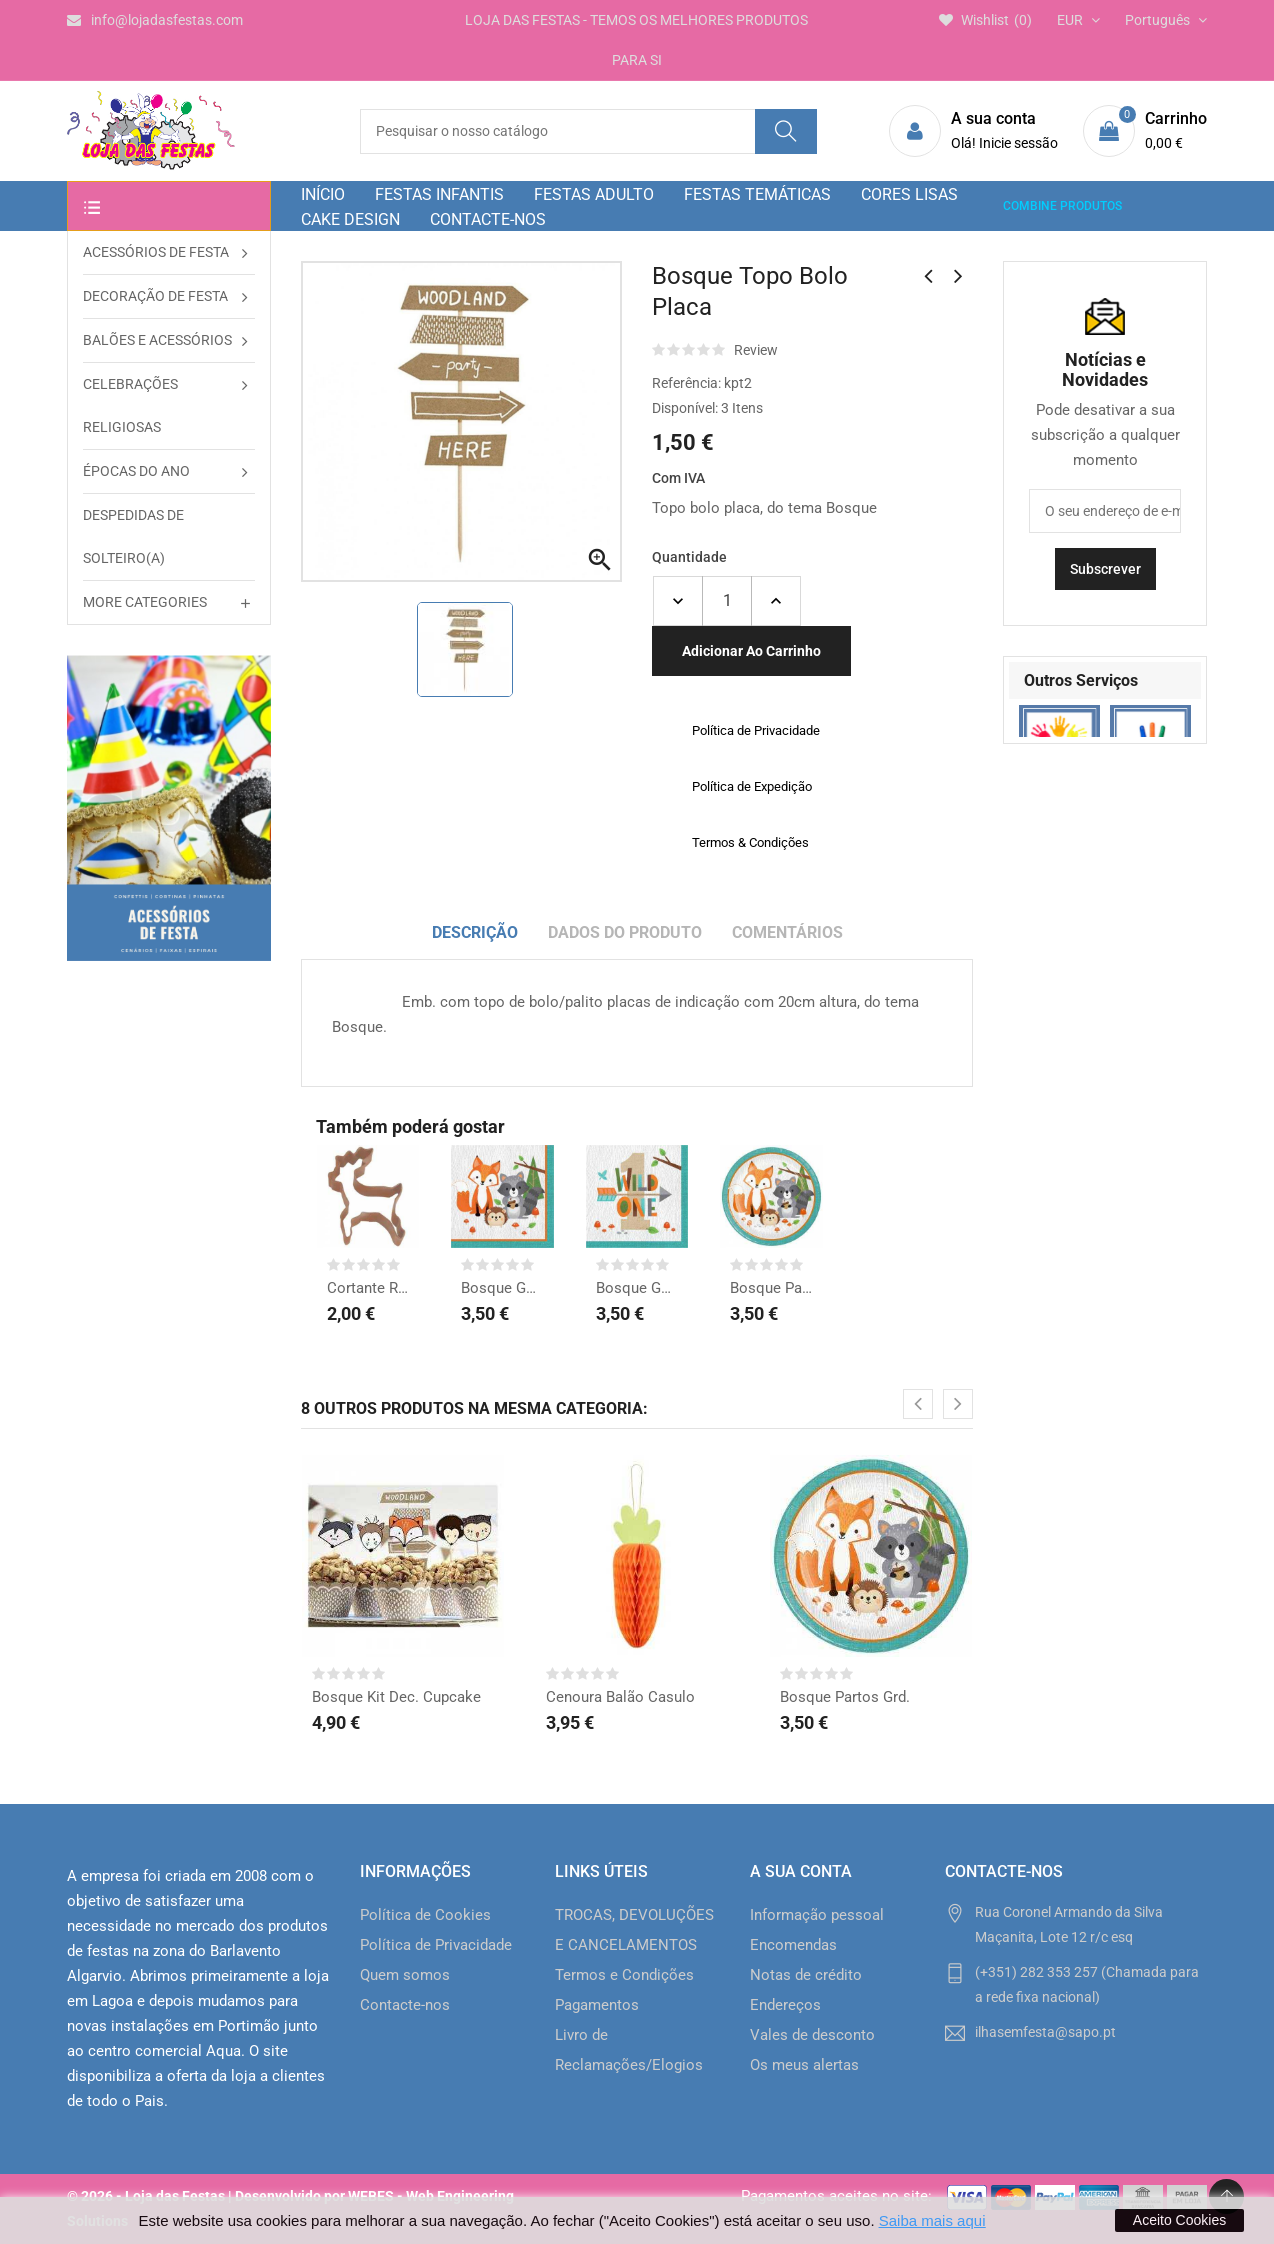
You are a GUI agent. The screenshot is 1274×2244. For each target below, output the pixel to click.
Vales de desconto (812, 2035)
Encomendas (793, 1945)
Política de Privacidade (436, 1945)
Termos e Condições (624, 1975)
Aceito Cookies (1179, 2220)
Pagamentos (597, 2005)
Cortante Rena (368, 1288)
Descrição (475, 932)
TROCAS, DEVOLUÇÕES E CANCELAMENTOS (634, 1930)
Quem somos (405, 1975)
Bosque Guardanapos (502, 1288)
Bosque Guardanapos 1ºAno (637, 1288)
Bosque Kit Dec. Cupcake (396, 1697)
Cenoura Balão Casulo (620, 1697)
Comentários (787, 932)
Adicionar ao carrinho (751, 651)
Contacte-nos (405, 2005)
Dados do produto (625, 932)
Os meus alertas (804, 2065)
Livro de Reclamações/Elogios (629, 2050)
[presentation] (918, 1404)
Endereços (785, 2005)
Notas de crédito (806, 1975)
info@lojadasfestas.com (155, 20)
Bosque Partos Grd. (771, 1288)
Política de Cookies (425, 1915)
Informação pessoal (817, 1915)
